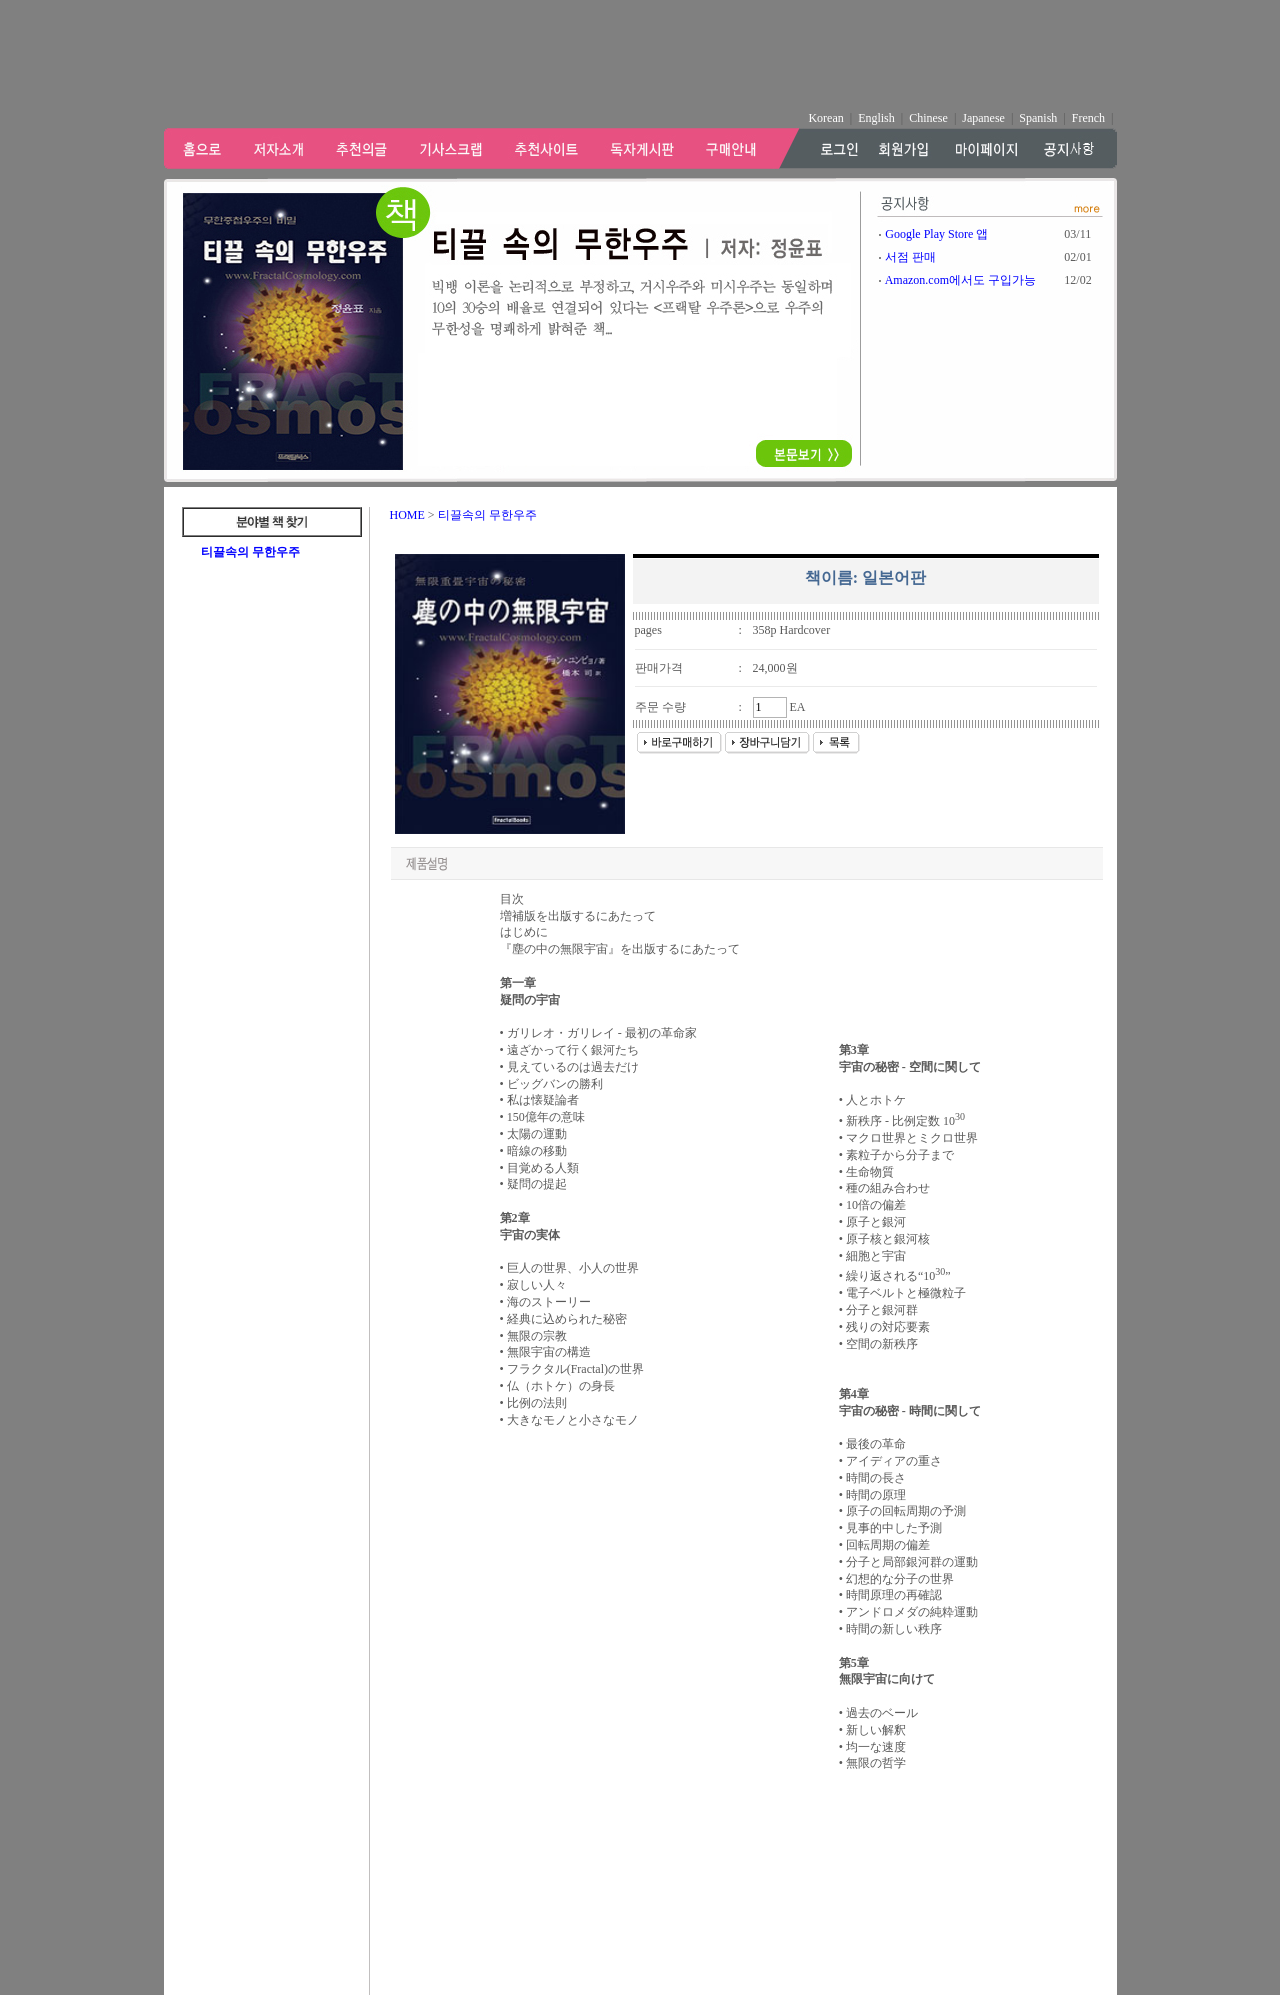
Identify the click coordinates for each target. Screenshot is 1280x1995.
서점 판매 (910, 257)
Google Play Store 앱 (936, 234)
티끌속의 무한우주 (250, 552)
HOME (407, 515)
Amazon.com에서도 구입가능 (960, 280)
